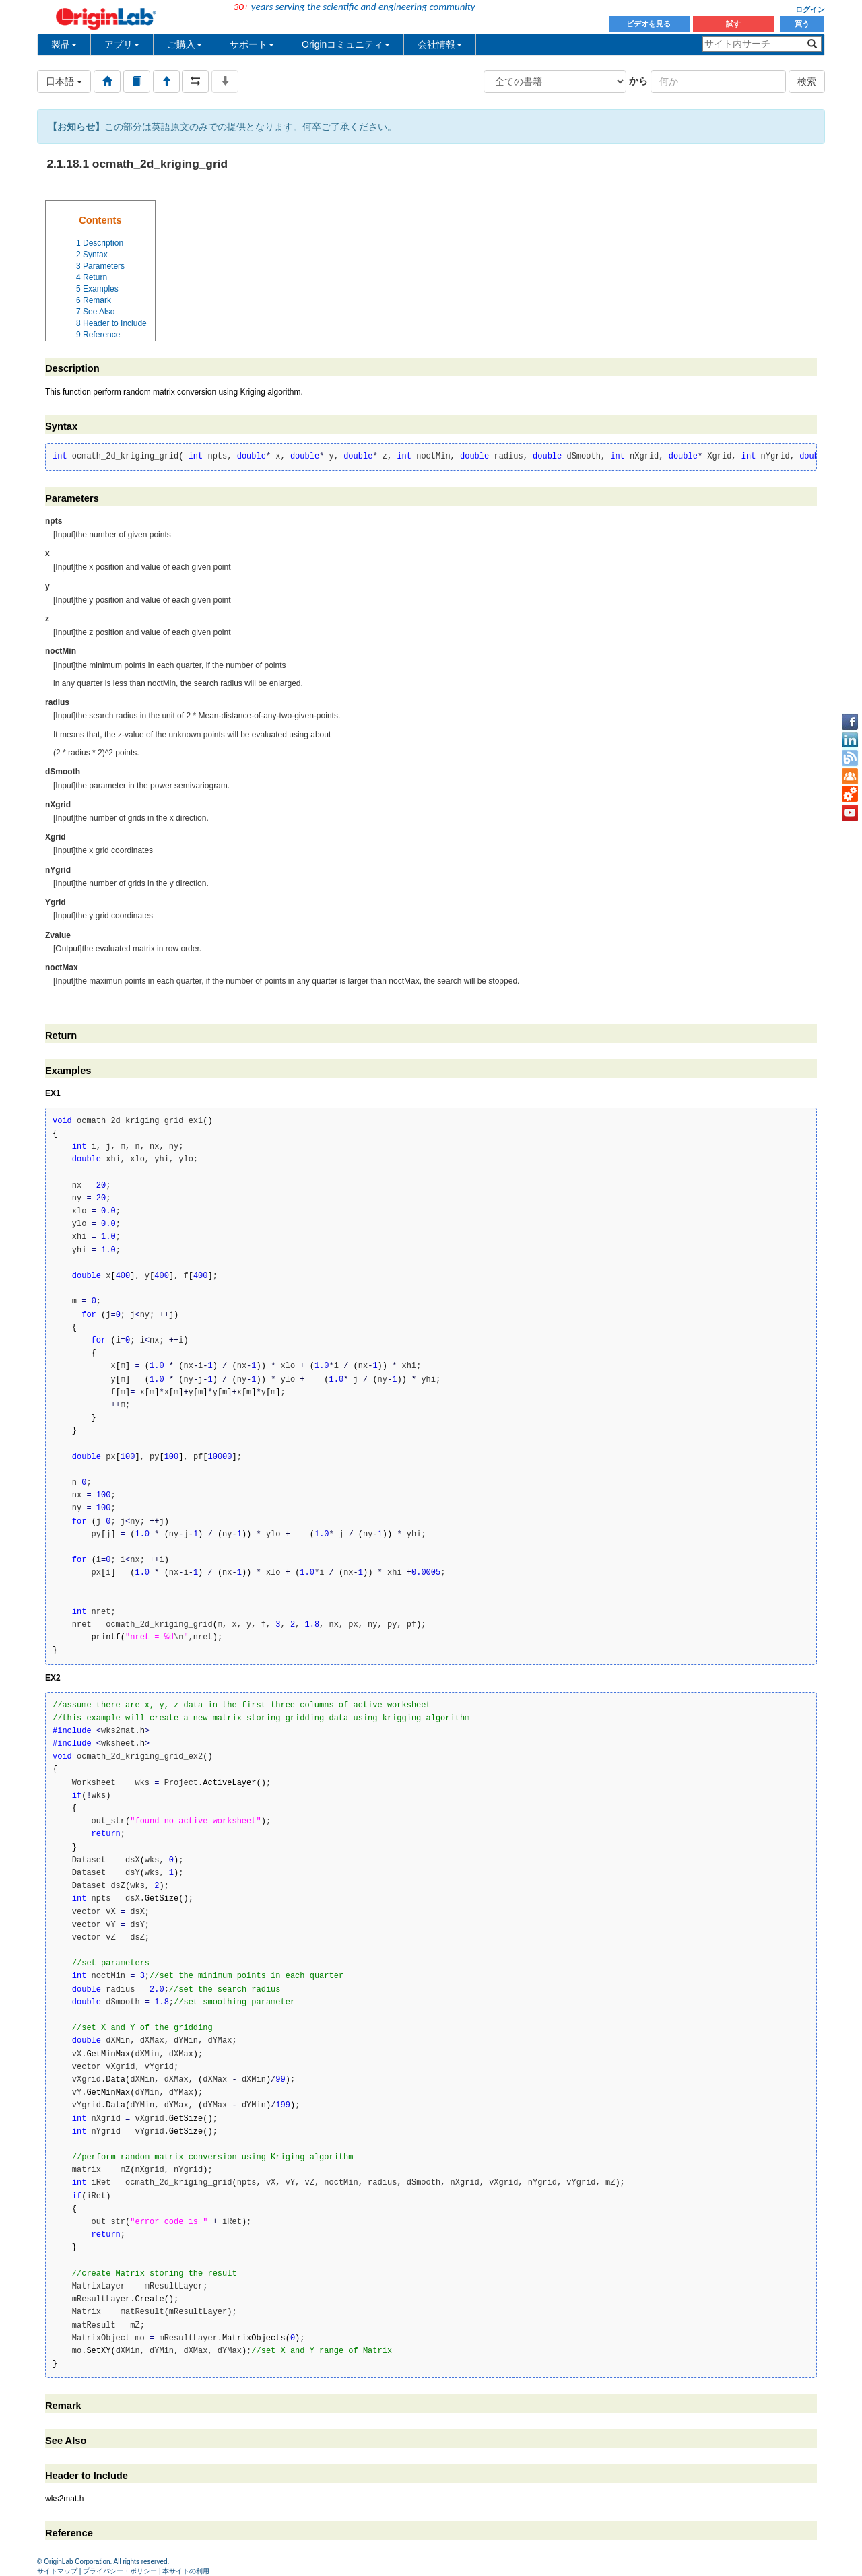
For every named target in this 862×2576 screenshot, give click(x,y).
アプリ (121, 44)
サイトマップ (57, 2571)
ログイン (810, 9)
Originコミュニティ (346, 44)
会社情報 (440, 44)
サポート (252, 44)
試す (733, 24)
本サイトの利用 (185, 2571)
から (638, 80)
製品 (64, 44)
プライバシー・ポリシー (120, 2571)
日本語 (64, 81)
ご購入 (184, 44)
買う (802, 24)
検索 (806, 81)
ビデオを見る (649, 24)
